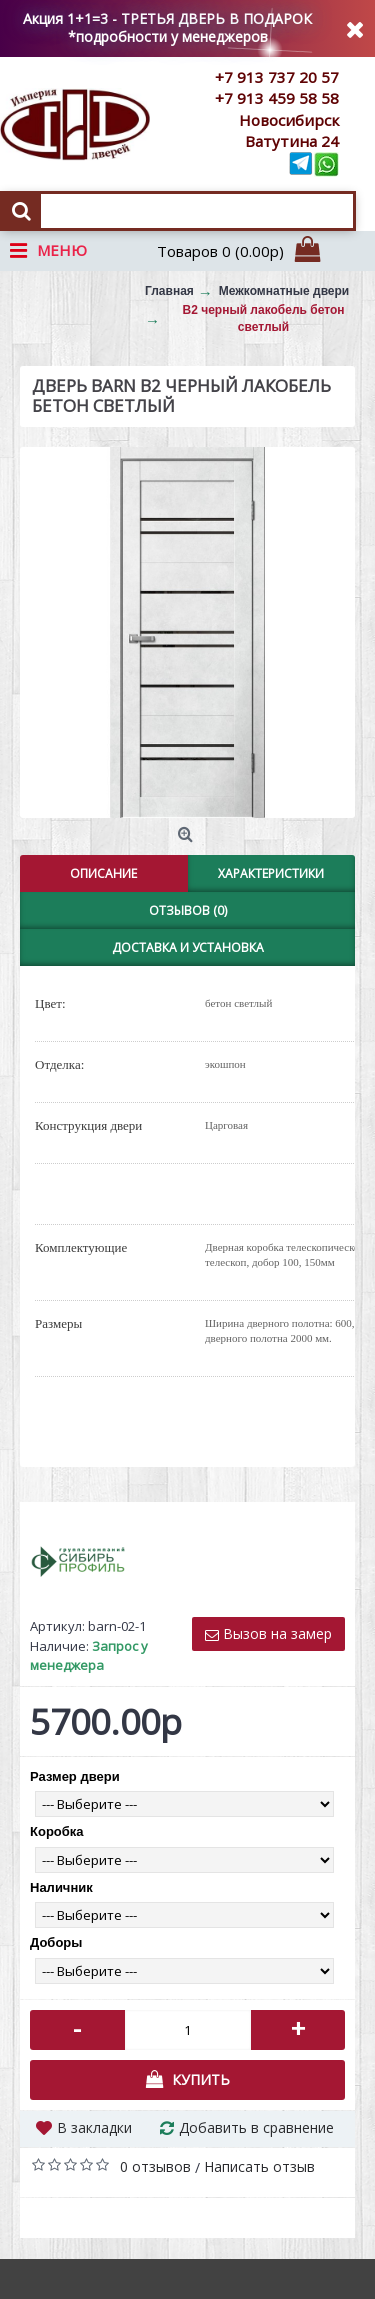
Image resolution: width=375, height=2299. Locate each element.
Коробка (57, 1831)
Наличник (61, 1887)
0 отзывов (155, 2166)
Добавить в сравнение (256, 2127)
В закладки (94, 2127)
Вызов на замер (268, 1633)
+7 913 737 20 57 (277, 77)
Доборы (56, 1942)
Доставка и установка (188, 947)
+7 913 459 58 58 (277, 98)
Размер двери (75, 1776)
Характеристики (271, 873)
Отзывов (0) (188, 910)
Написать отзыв (259, 2166)
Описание (103, 873)
